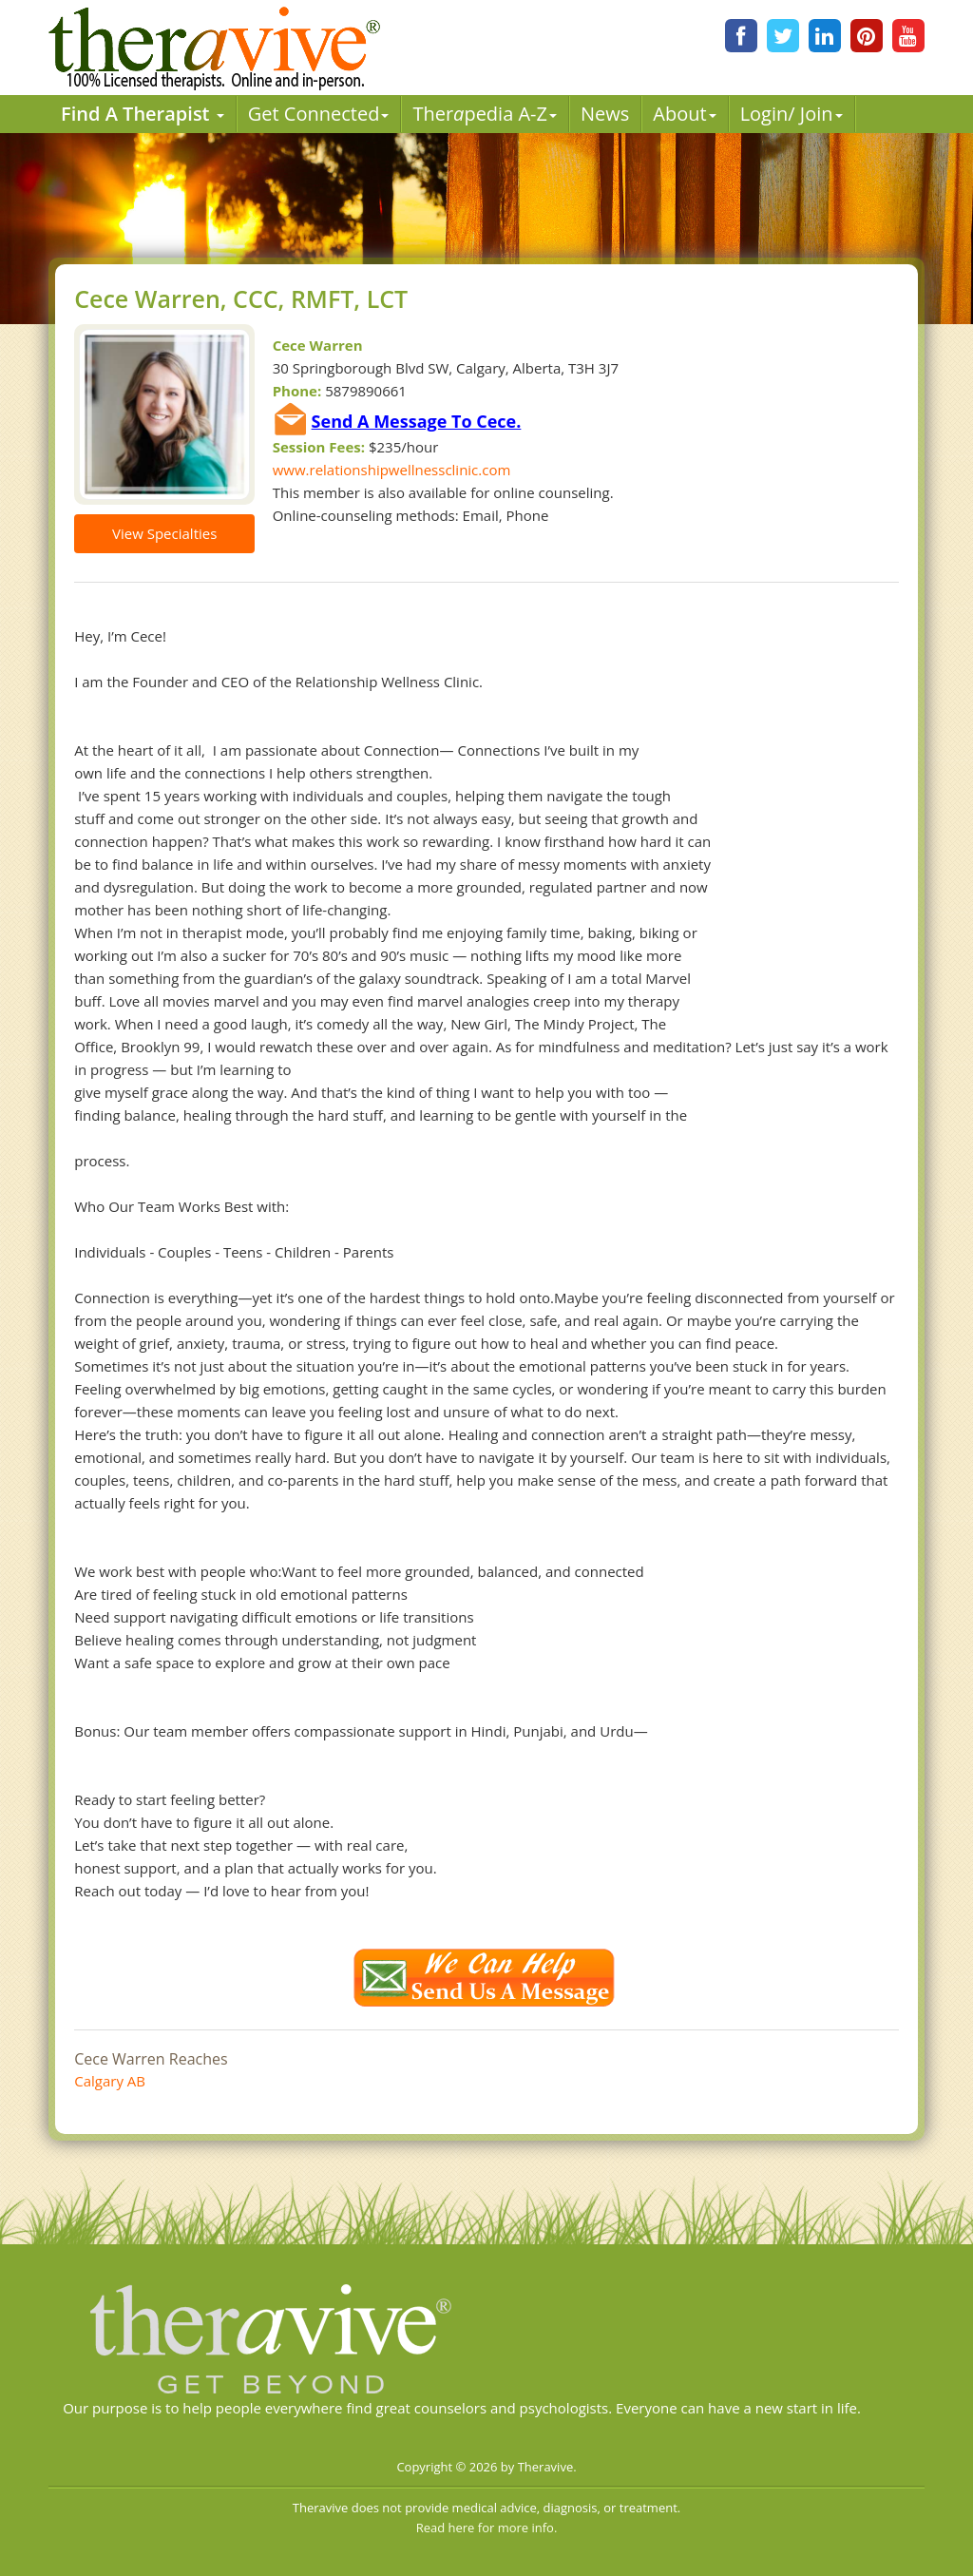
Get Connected (319, 113)
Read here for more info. (487, 2527)
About (684, 113)
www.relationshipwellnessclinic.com (392, 469)
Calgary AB (109, 2080)
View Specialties (164, 533)
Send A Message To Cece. (417, 421)
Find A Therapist (142, 113)
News (605, 113)
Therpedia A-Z (484, 113)
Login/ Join (791, 113)
